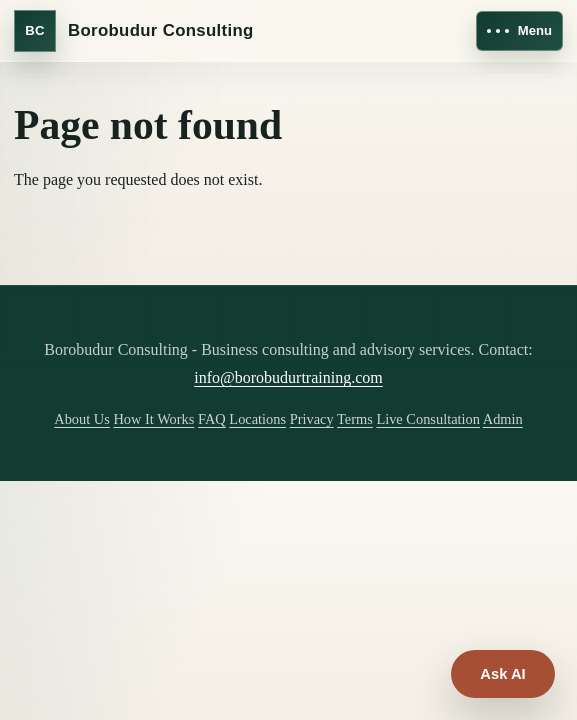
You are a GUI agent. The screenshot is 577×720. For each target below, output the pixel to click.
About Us (82, 419)
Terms (355, 419)
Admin (503, 419)
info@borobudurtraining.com (288, 377)
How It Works (153, 419)
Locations (257, 419)
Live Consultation (428, 419)
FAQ (212, 419)
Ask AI (502, 674)
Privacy (312, 419)
